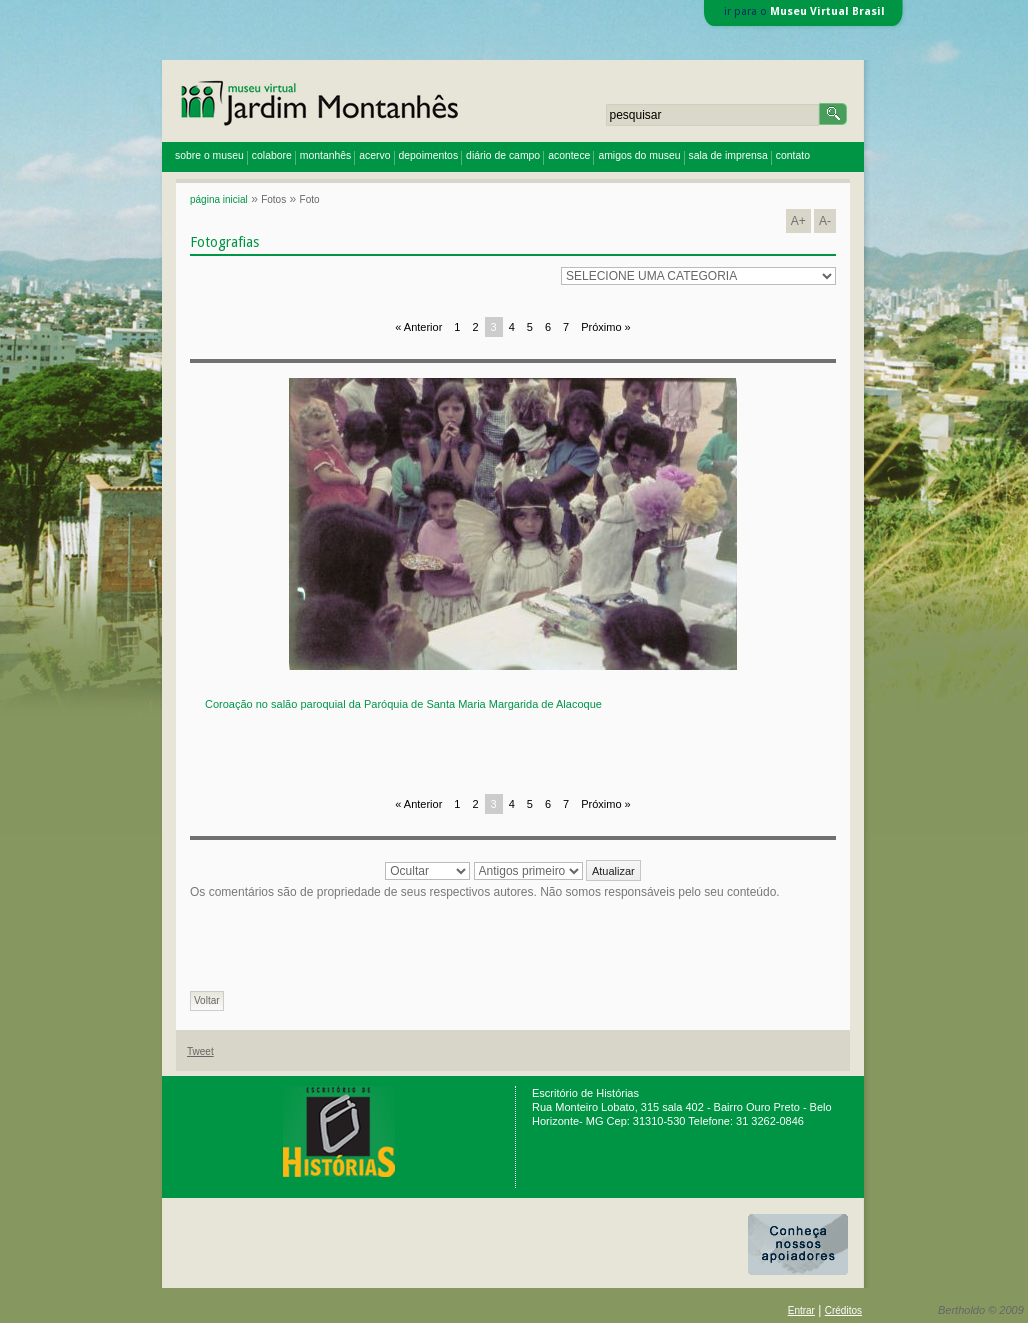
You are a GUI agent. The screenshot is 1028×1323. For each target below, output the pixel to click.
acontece (569, 155)
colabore (272, 155)
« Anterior (418, 327)
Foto (310, 199)
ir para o (804, 11)
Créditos (843, 1310)
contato (793, 155)
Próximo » (606, 327)
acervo (374, 155)
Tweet (200, 1051)
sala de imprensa (728, 155)
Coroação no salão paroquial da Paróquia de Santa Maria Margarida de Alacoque (403, 704)
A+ (798, 221)
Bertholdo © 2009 (981, 1310)
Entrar (801, 1310)
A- (825, 221)
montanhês (326, 155)
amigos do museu (639, 155)
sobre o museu (209, 155)
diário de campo (503, 155)
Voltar (207, 1000)
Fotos (273, 199)
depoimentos (429, 155)
